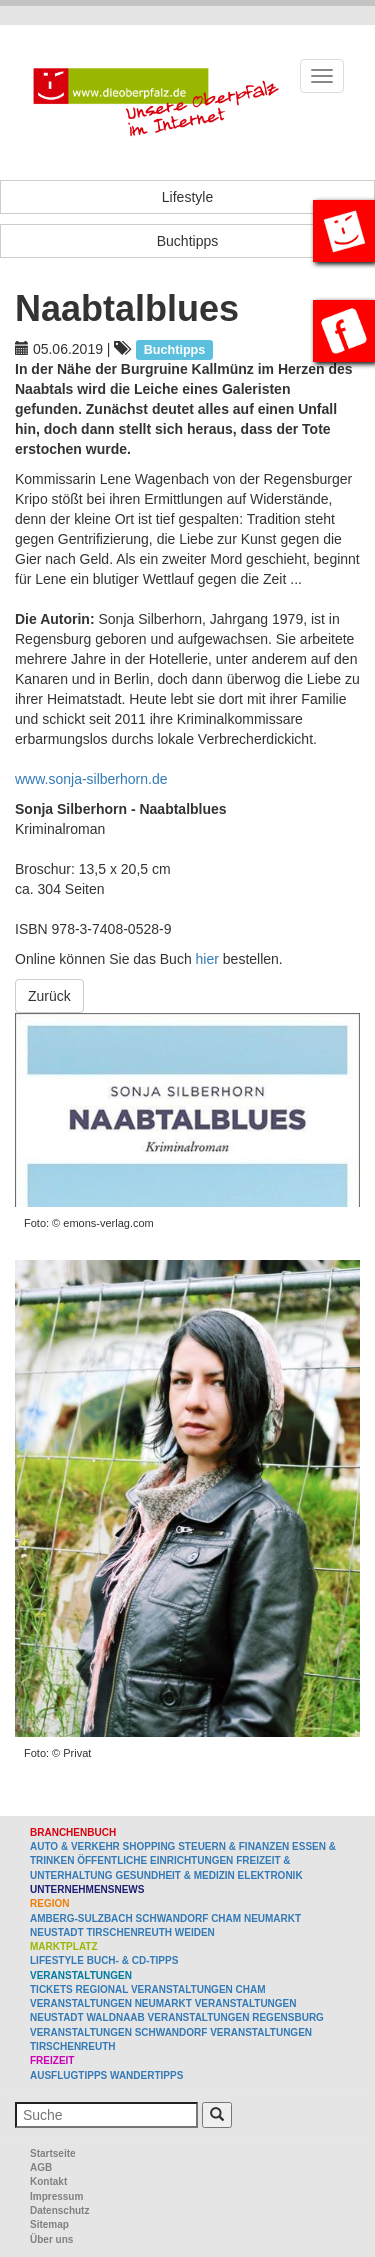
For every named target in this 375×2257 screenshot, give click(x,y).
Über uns (51, 2239)
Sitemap (49, 2224)
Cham (226, 1918)
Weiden (195, 1932)
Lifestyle (187, 197)
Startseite (53, 2153)
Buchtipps (187, 241)
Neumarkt (272, 1918)
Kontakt (48, 2181)
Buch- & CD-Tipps (133, 1960)
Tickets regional (79, 1989)
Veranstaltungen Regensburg (236, 2017)
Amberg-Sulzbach (81, 1918)
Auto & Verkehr (76, 1846)
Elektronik (270, 1875)
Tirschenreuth (129, 1932)
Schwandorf (172, 1918)
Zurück (49, 996)
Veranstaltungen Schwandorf (118, 2032)
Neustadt (57, 1932)
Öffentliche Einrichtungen (155, 1860)
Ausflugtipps (68, 2075)
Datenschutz (59, 2210)
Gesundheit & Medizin (174, 1875)
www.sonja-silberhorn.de (91, 779)
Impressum (56, 2196)
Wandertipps (146, 2075)
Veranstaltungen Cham (198, 1989)
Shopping (149, 1846)
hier (207, 959)
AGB (41, 2167)
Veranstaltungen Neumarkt (111, 2003)
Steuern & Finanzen (233, 1846)
